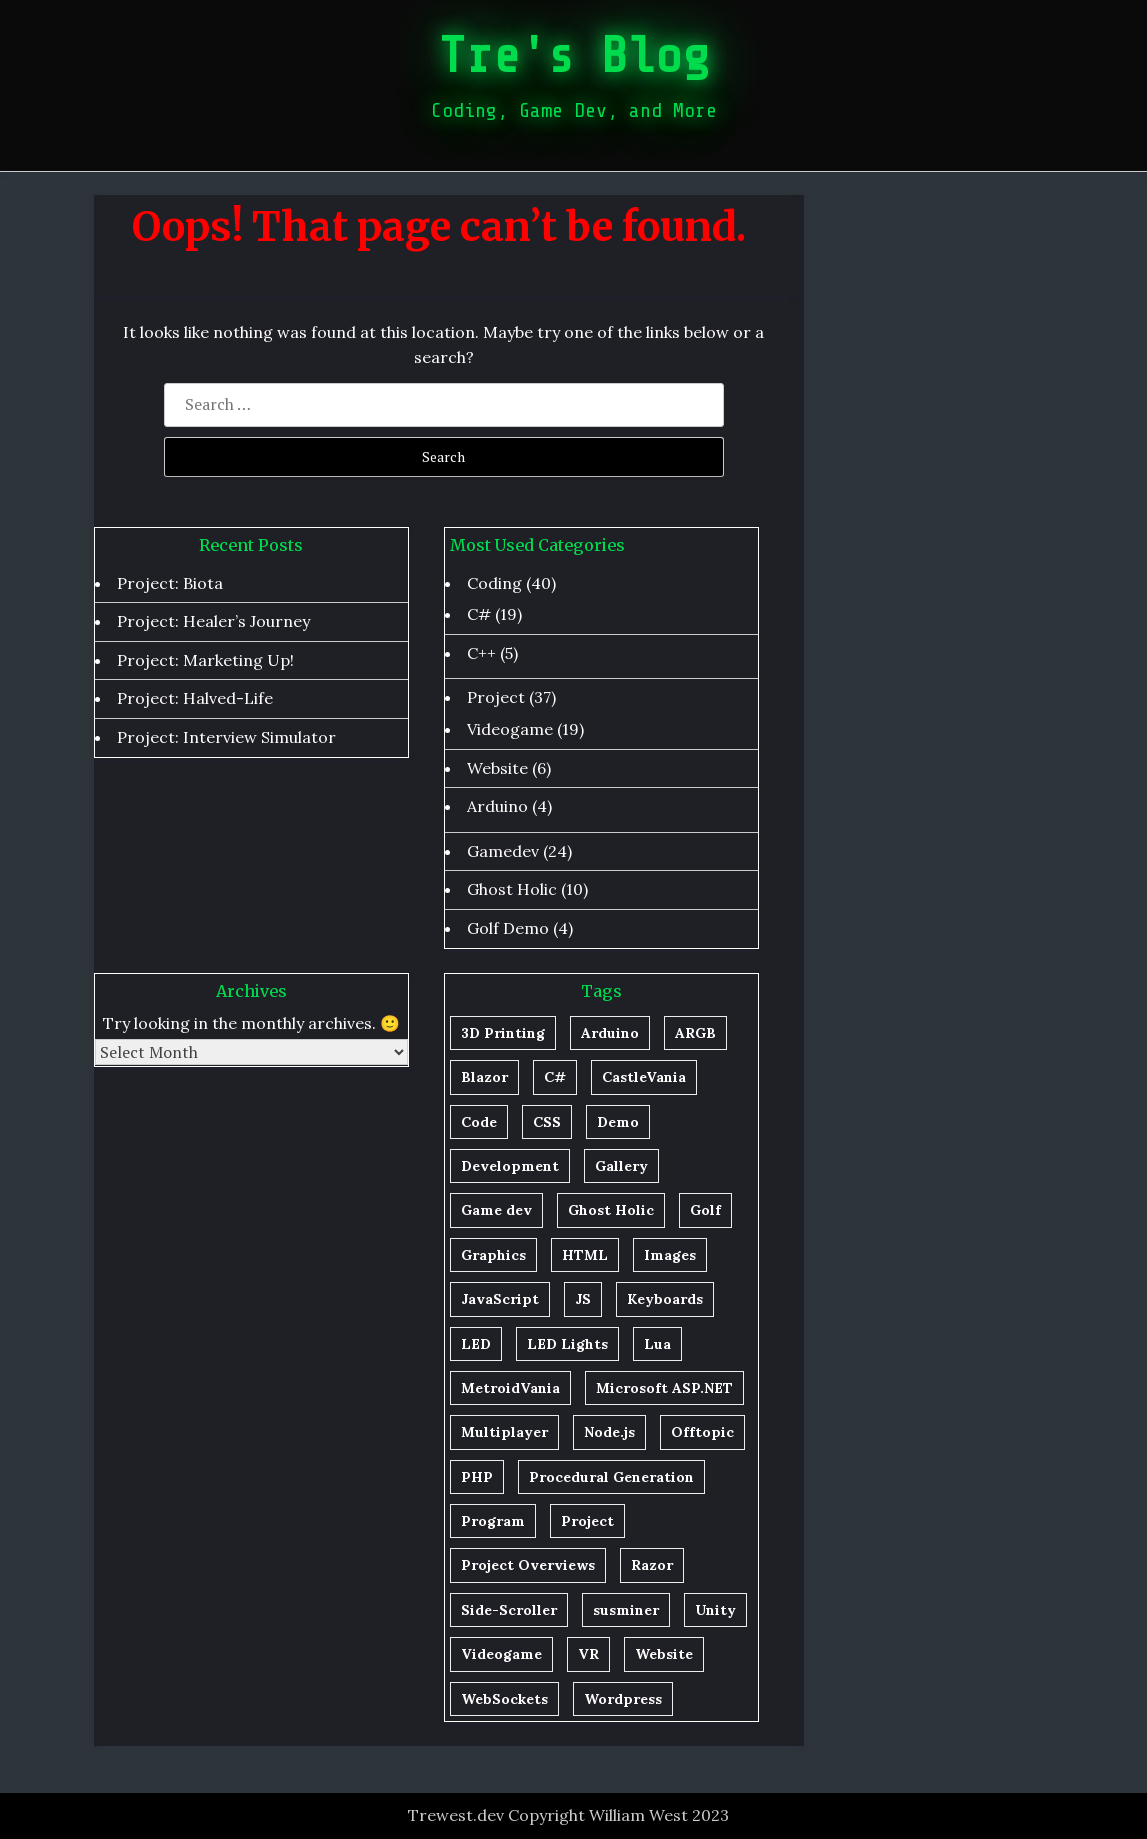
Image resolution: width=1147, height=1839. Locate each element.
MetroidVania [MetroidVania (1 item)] (510, 1388)
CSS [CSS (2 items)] (547, 1122)
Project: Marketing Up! (205, 660)
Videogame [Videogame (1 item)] (501, 1654)
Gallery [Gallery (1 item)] (621, 1166)
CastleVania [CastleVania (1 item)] (644, 1077)
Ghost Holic (512, 889)
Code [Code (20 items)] (479, 1122)
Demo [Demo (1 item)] (618, 1122)
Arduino (497, 806)
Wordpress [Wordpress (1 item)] (623, 1699)
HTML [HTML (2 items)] (585, 1255)
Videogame (510, 729)
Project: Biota (170, 583)
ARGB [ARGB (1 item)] (695, 1033)
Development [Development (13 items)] (510, 1166)
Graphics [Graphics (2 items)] (493, 1255)
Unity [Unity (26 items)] (715, 1610)
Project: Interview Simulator (226, 737)
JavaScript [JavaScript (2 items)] (500, 1299)
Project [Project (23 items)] (587, 1521)
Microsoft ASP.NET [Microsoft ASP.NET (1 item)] (664, 1388)
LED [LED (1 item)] (476, 1344)
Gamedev (503, 851)
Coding (494, 583)
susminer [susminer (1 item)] (626, 1610)
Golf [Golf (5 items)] (705, 1210)
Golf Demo (508, 928)
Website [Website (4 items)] (664, 1654)
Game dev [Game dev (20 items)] (496, 1210)
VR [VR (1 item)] (588, 1654)
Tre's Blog (574, 56)
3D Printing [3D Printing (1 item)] (503, 1033)
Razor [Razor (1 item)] (652, 1565)
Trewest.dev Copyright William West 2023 (568, 1815)
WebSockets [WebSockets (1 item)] (504, 1699)
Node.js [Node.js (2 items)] (609, 1432)
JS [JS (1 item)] (583, 1299)
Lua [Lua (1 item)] (657, 1344)
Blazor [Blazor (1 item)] (484, 1077)
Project (496, 697)
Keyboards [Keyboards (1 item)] (665, 1299)
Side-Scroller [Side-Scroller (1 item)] (509, 1610)
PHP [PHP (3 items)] (477, 1477)
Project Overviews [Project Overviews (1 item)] (528, 1565)
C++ (481, 653)
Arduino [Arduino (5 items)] (610, 1033)
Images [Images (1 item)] (670, 1255)
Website (497, 768)
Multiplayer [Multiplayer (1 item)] (504, 1432)
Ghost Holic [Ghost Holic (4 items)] (611, 1210)
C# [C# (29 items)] (555, 1077)
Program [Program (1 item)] (493, 1521)
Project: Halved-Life (195, 698)
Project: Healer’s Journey (213, 621)
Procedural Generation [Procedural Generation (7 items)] (611, 1477)
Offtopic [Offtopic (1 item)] (702, 1432)
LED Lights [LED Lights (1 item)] (567, 1344)
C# (479, 614)
